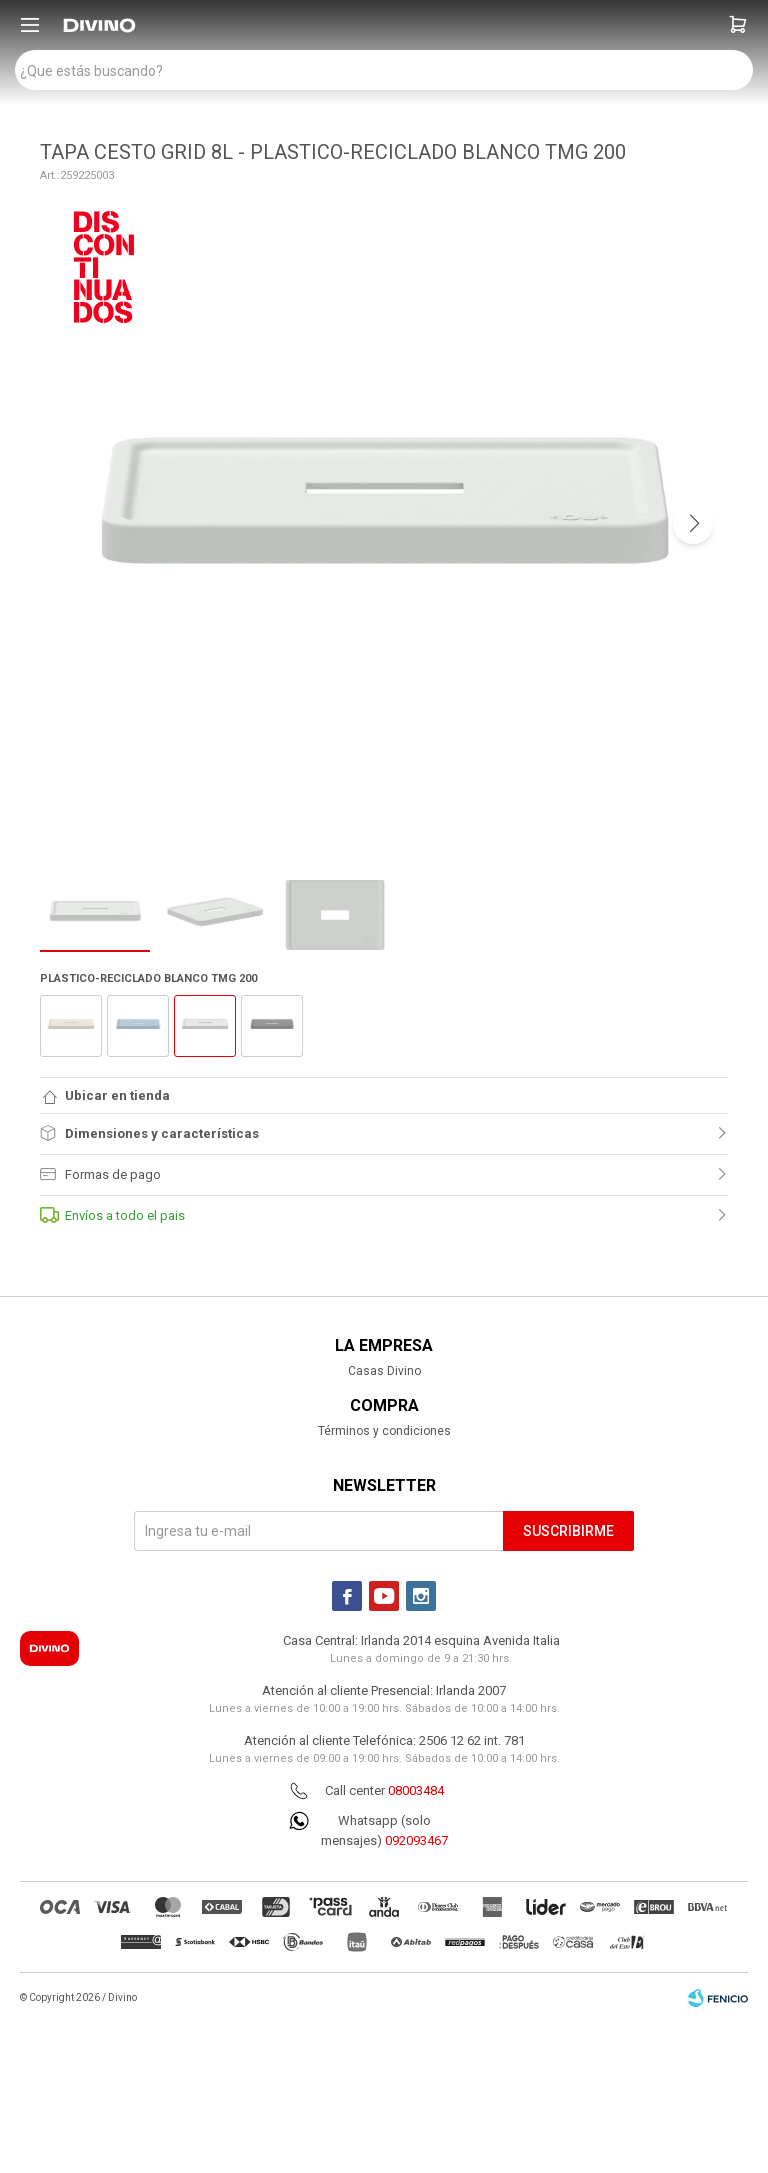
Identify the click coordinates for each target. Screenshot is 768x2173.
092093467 (416, 1840)
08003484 (416, 1790)
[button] (738, 25)
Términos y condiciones (384, 1431)
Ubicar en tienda (117, 1095)
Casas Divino (384, 1371)
